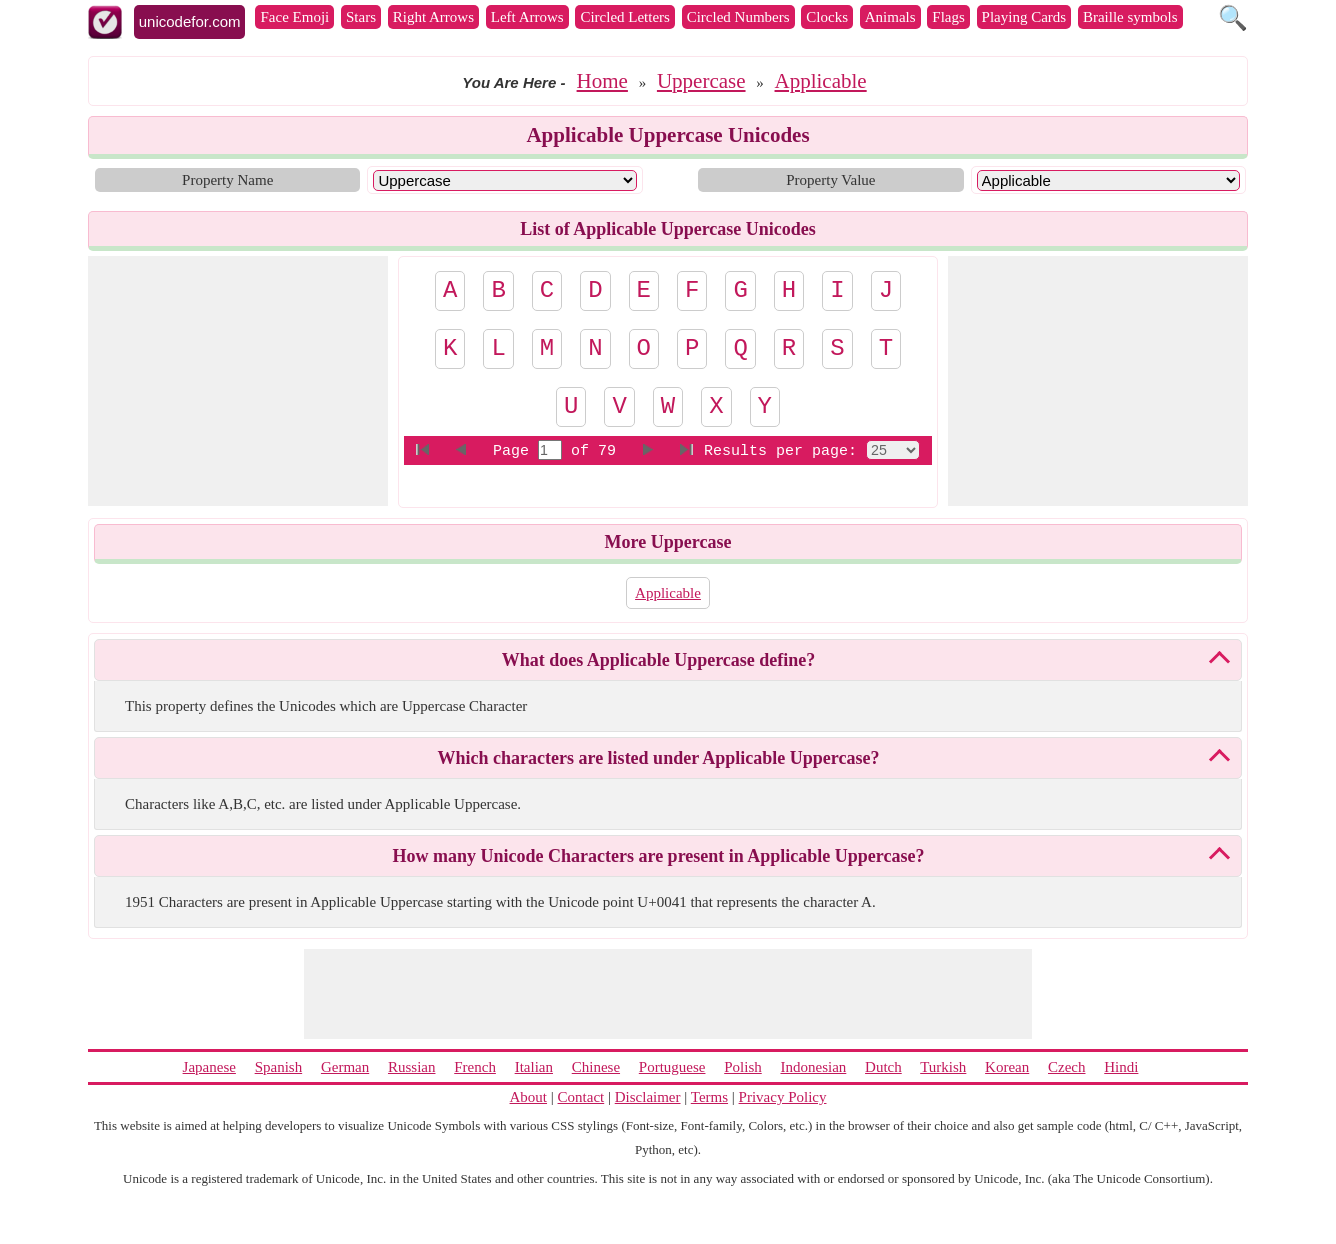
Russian (412, 1067)
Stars (361, 17)
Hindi (1121, 1067)
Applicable (821, 81)
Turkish (943, 1067)
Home (602, 81)
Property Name (227, 180)
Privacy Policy (783, 1097)
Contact (581, 1097)
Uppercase (701, 81)
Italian (534, 1067)
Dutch (883, 1067)
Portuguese (672, 1067)
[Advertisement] (238, 381)
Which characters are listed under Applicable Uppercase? (659, 758)
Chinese (596, 1067)
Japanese (209, 1067)
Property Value (830, 180)
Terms (709, 1097)
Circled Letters (625, 17)
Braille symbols (1130, 17)
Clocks (827, 17)
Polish (743, 1067)
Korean (1007, 1067)
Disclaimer (648, 1097)
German (345, 1067)
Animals (890, 17)
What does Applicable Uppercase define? (659, 660)
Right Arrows (433, 17)
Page (515, 451)
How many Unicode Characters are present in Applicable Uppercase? (659, 856)
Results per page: (780, 451)
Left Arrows (527, 17)
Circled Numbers (738, 17)
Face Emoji (294, 17)
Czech (1066, 1067)
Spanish (279, 1067)
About (529, 1097)
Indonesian (813, 1067)
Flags (948, 17)
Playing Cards (1024, 17)
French (475, 1067)
